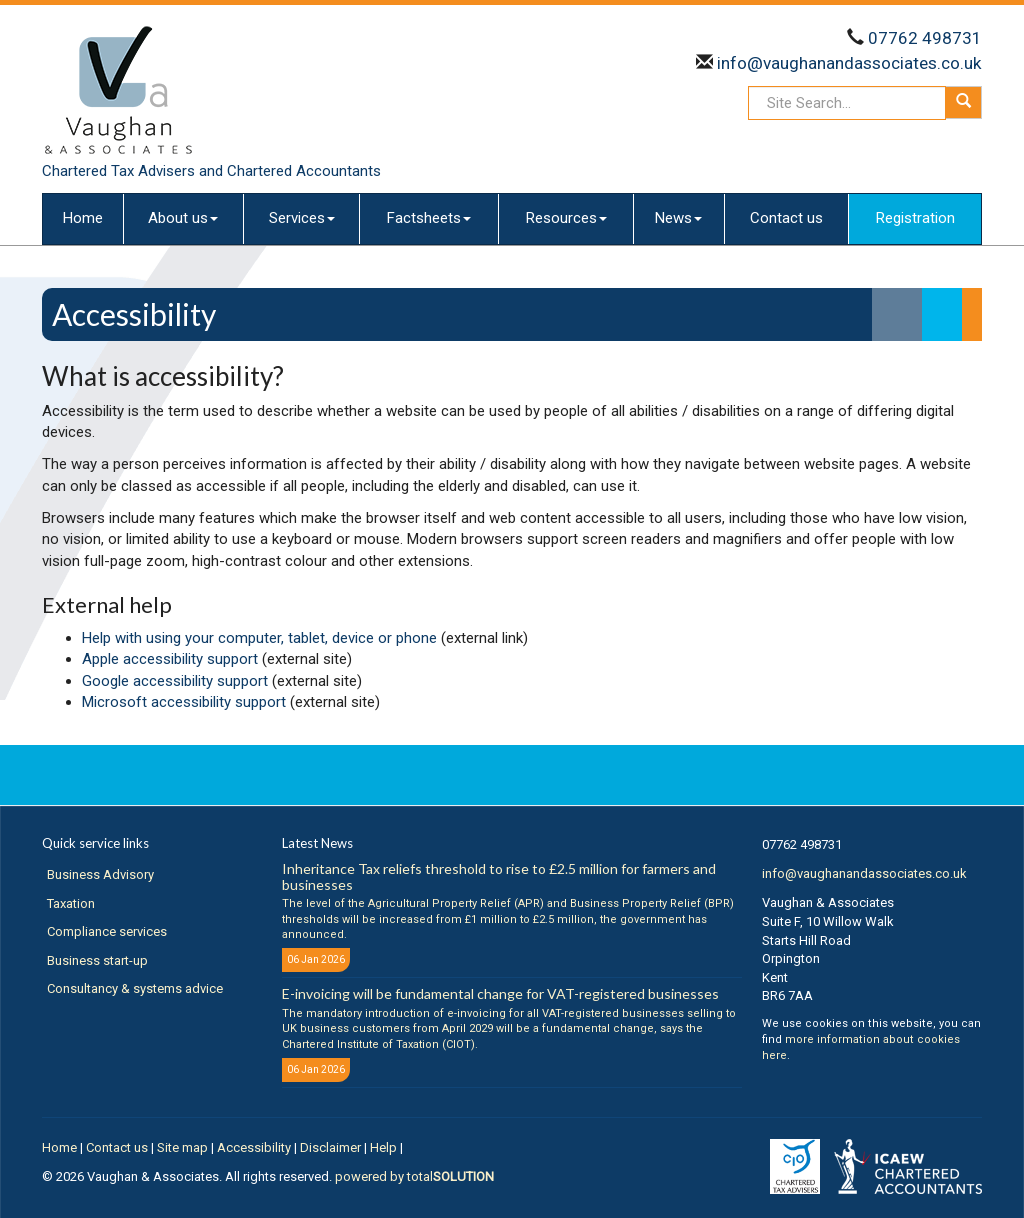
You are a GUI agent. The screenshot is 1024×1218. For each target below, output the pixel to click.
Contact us (786, 218)
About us (183, 218)
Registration (915, 218)
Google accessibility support (175, 681)
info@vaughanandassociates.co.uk (847, 63)
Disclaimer (330, 1147)
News (678, 218)
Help (383, 1147)
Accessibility (254, 1147)
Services (302, 218)
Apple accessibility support (170, 659)
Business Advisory (100, 874)
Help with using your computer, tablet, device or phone (259, 638)
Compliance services (107, 931)
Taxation (71, 903)
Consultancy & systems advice (135, 988)
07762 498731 (925, 38)
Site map (182, 1147)
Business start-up (97, 960)
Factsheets (429, 218)
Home (83, 218)
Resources (566, 218)
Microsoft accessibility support (184, 702)
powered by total (414, 1176)
